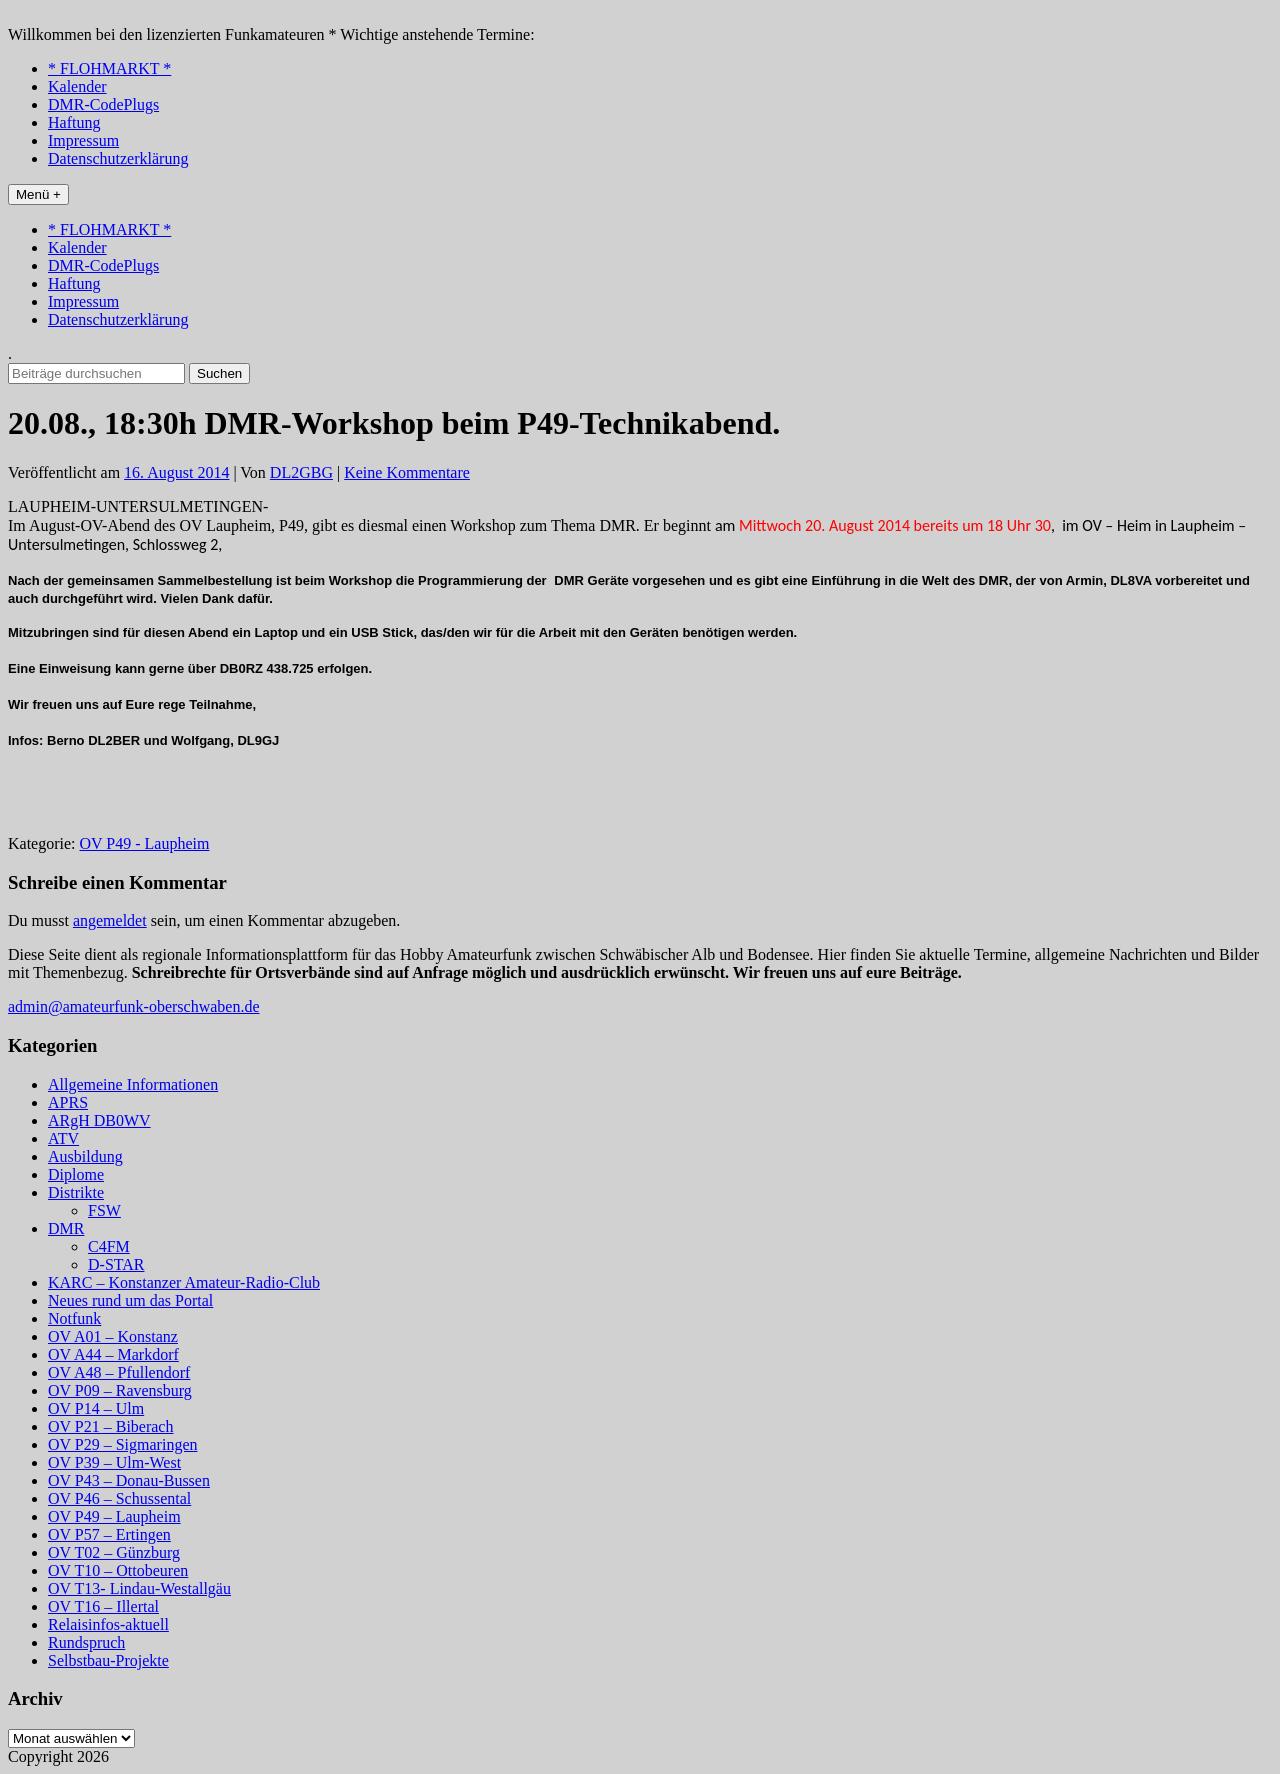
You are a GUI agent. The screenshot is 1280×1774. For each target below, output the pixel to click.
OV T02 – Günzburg (114, 1552)
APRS (68, 1102)
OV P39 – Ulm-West (114, 1462)
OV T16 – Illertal (103, 1606)
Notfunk (74, 1318)
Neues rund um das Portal (130, 1300)
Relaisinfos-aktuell (108, 1624)
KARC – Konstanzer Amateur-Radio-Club (184, 1282)
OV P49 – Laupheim (114, 1516)
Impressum (83, 140)
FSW (104, 1210)
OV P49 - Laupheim (145, 843)
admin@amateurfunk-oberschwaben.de (134, 1006)
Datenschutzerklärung (118, 158)
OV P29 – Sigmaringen (122, 1444)
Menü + (38, 194)
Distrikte (76, 1192)
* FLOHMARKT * (109, 68)
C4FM (109, 1246)
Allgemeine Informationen (133, 1084)
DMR (66, 1228)
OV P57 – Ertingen (109, 1534)
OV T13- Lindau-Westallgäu (139, 1588)
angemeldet (110, 920)
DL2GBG (301, 472)
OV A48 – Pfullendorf (119, 1372)
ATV (63, 1138)
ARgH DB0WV (99, 1120)
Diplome (76, 1174)
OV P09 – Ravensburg (120, 1390)
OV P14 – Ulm (96, 1408)
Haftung (74, 122)
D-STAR (116, 1264)
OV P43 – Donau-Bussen (129, 1480)
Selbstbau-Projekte (108, 1660)
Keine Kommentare (407, 472)
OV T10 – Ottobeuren (118, 1570)
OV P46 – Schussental (119, 1498)
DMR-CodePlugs (103, 104)
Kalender (77, 86)
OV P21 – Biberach (110, 1426)
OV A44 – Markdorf (113, 1354)
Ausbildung (85, 1156)
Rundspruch (86, 1642)
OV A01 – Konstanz (113, 1336)
